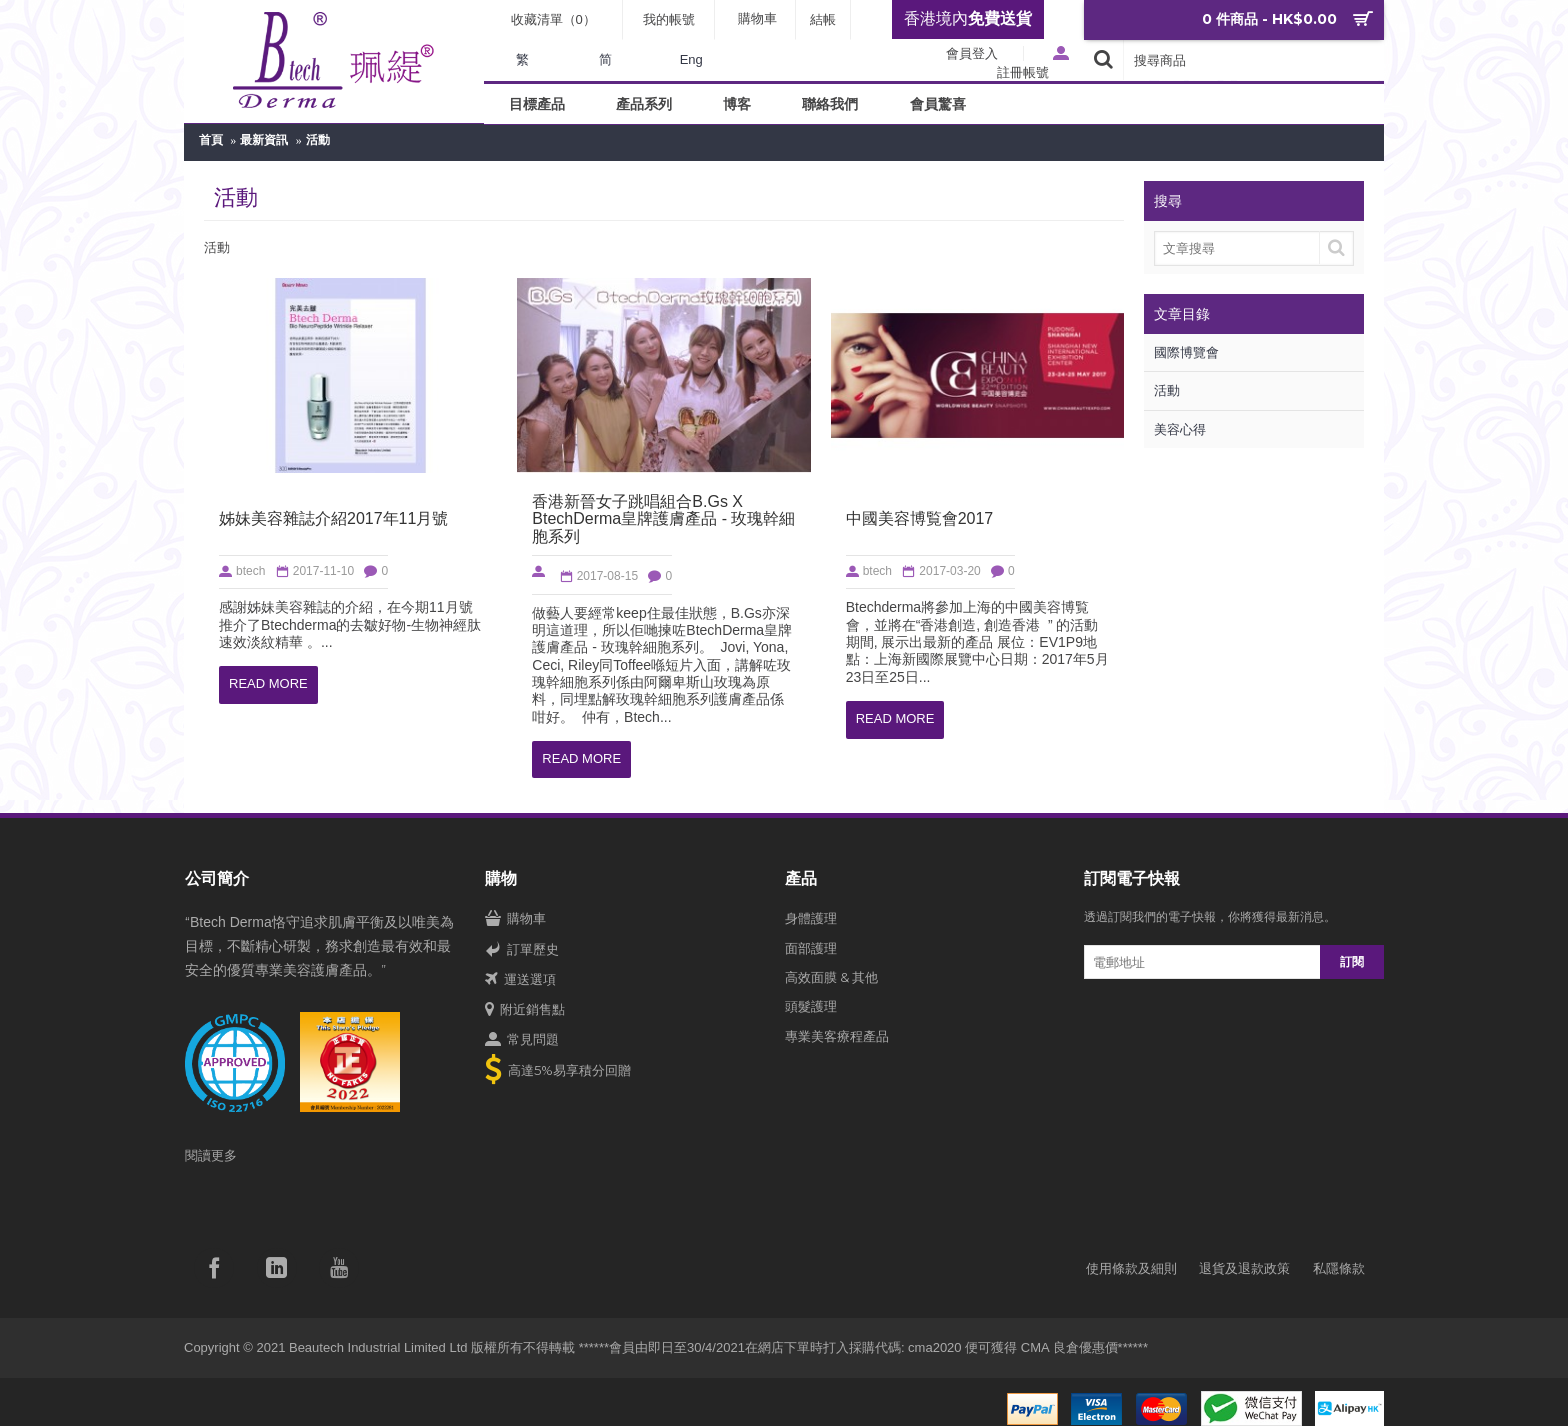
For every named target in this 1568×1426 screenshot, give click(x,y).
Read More (268, 684)
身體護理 (811, 918)
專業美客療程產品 (837, 1036)
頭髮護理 (811, 1006)
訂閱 (1352, 961)
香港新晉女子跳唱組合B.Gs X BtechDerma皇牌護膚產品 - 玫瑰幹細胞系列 (663, 519)
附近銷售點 (525, 1010)
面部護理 (811, 948)
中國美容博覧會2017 (920, 518)
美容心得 (1180, 429)
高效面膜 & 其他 (831, 977)
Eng (691, 59)
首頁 (211, 140)
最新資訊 (264, 140)
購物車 (515, 919)
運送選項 (520, 980)
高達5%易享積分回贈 (558, 1071)
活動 (318, 140)
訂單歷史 (522, 950)
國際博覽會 (1186, 352)
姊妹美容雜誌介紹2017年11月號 (333, 518)
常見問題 (522, 1040)
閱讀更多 (211, 1155)
